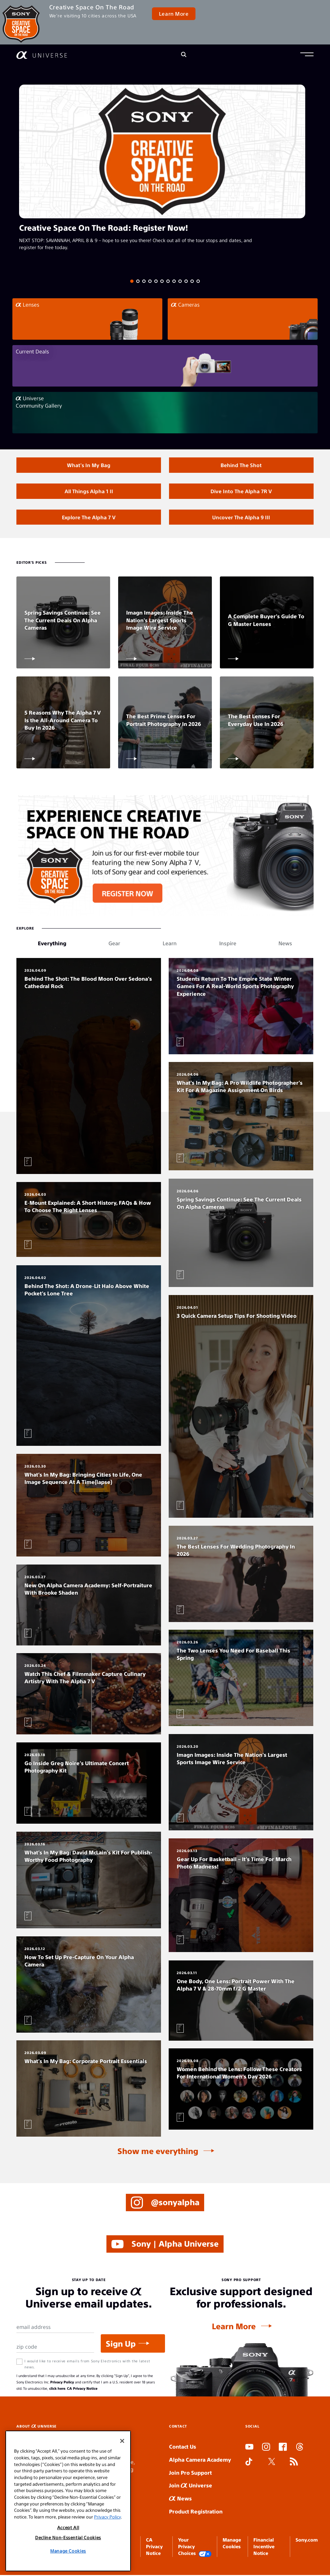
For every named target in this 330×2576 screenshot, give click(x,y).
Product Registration (196, 2512)
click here (57, 2389)
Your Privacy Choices (195, 2548)
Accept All (68, 2527)
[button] (307, 55)
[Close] (122, 2441)
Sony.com (307, 2541)
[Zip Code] (55, 2347)
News (180, 2499)
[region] (68, 2501)
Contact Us (182, 2447)
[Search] (184, 55)
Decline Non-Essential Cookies (68, 2537)
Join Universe (190, 2486)
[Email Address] (55, 2328)
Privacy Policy (62, 2383)
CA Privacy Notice (82, 2389)
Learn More (174, 13)
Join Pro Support (190, 2473)
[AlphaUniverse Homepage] (41, 55)
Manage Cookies (68, 2551)
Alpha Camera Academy (200, 2460)
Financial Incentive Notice (263, 2547)
